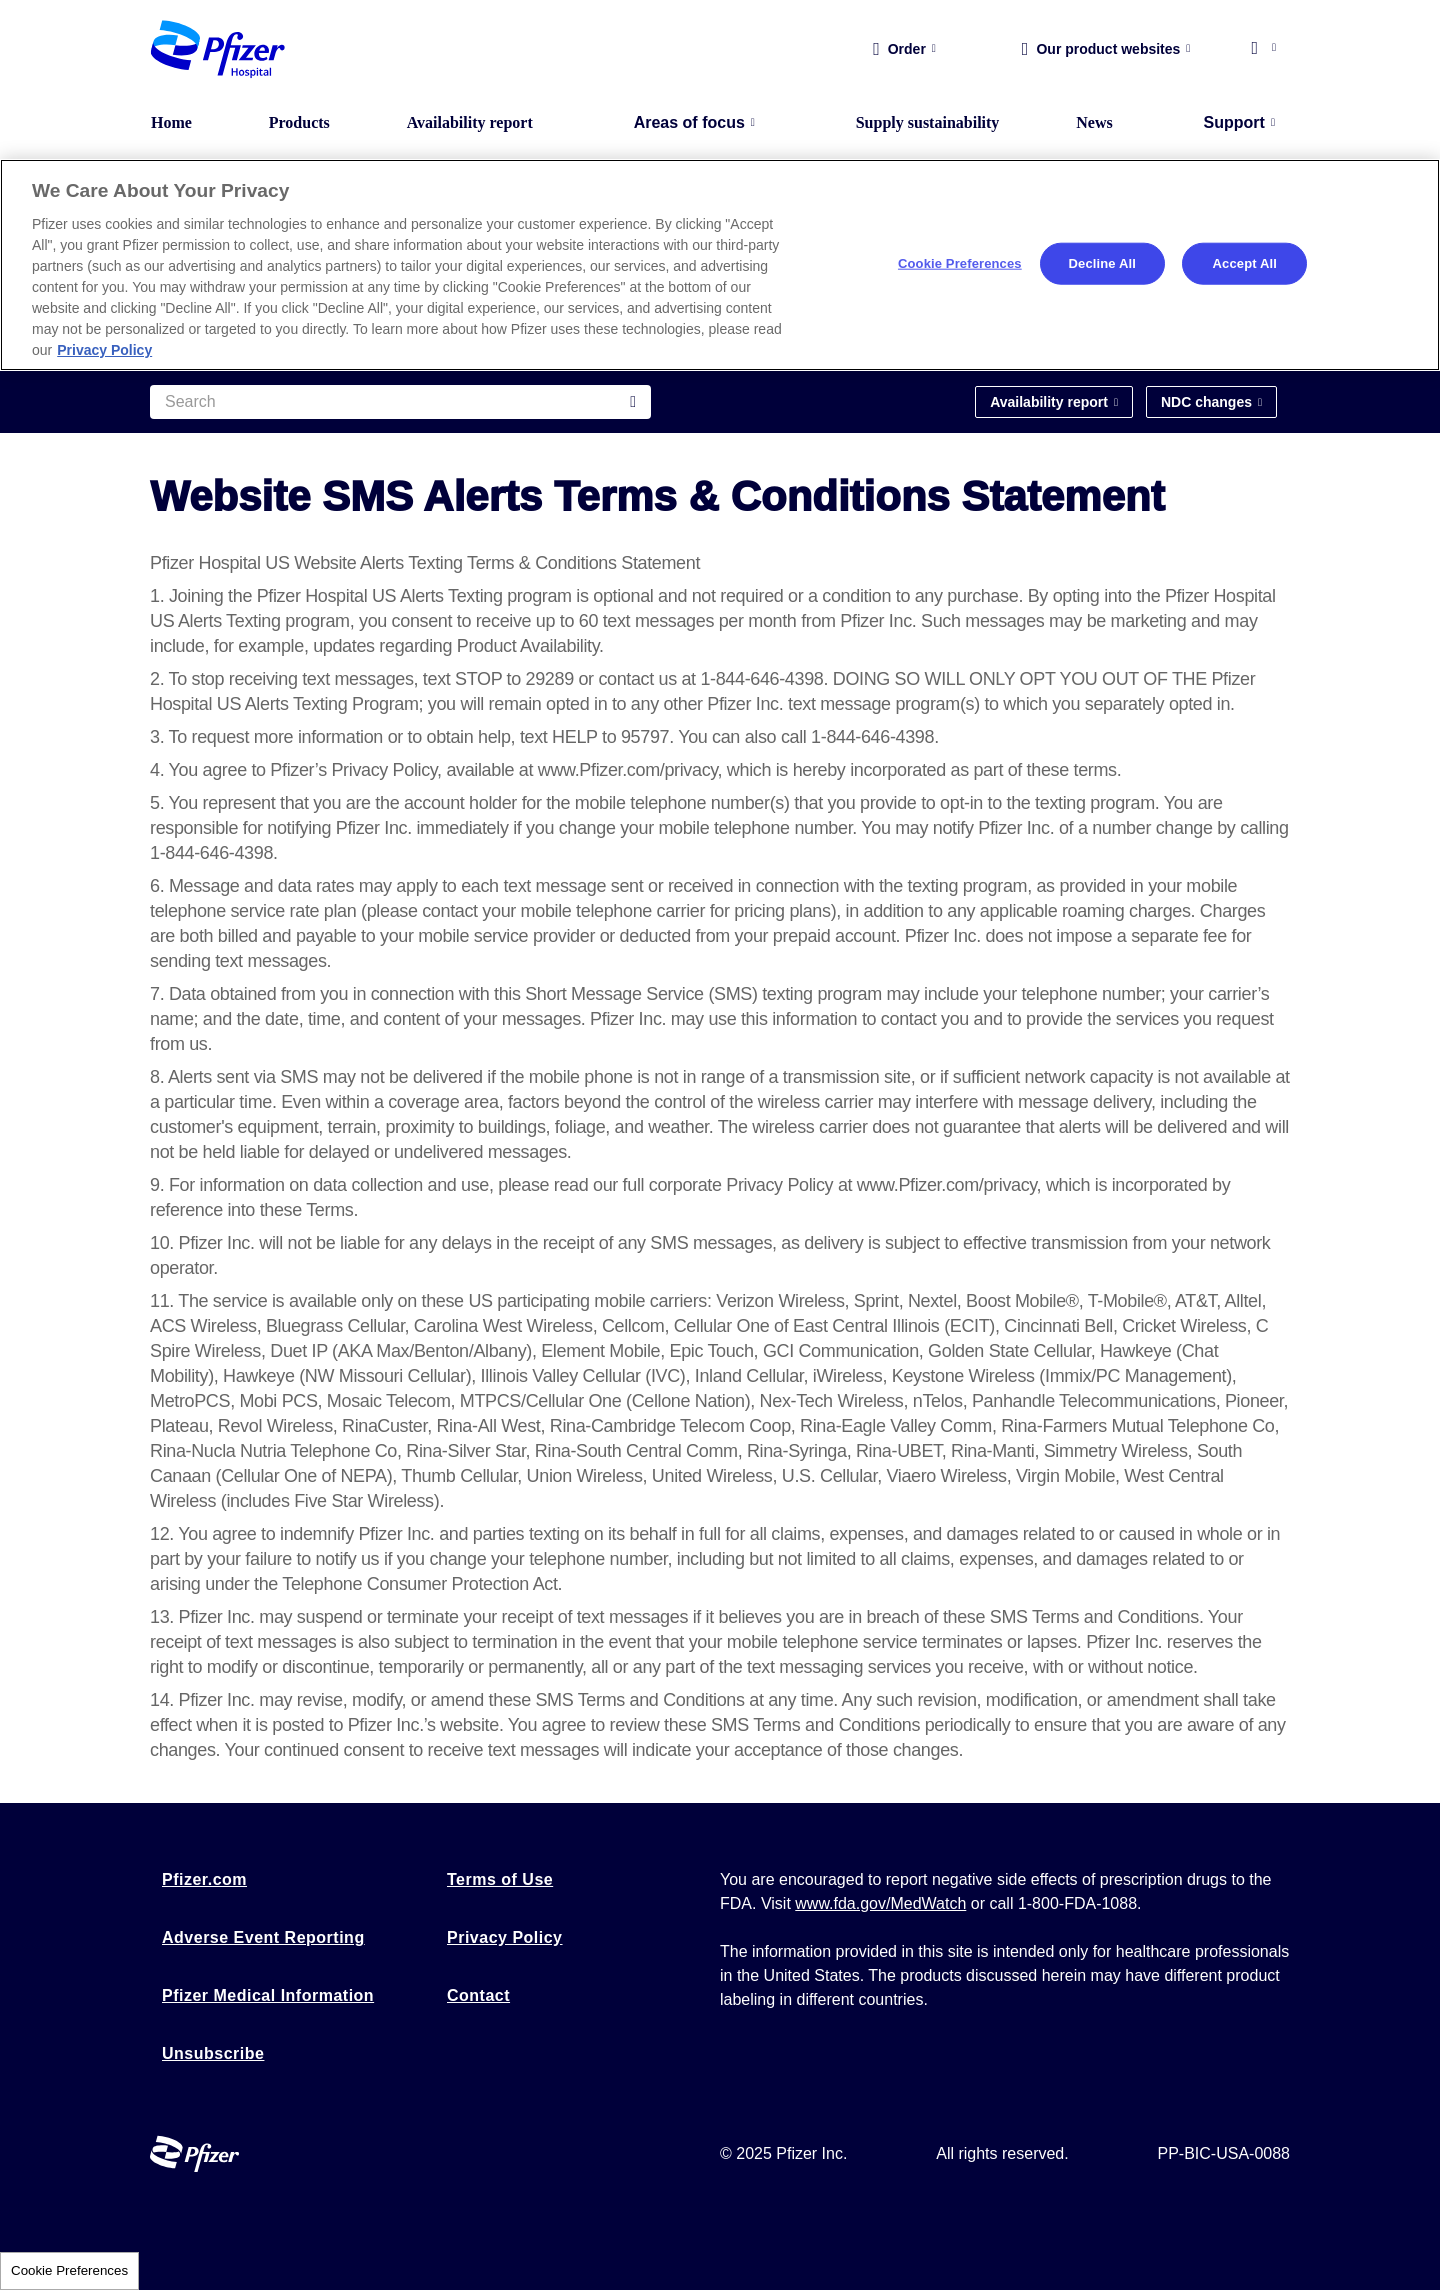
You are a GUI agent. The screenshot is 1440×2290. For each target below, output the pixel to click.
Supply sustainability (928, 122)
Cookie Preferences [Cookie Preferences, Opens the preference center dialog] (960, 263)
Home (171, 122)
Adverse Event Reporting (263, 1937)
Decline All (1102, 263)
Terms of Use (500, 1879)
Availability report (470, 122)
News (1094, 122)
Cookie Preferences (69, 2270)
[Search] (400, 402)
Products (299, 122)
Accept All (1245, 263)
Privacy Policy (505, 1937)
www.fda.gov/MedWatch (880, 1903)
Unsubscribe (213, 2053)
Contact (478, 1995)
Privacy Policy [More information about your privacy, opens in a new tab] (104, 350)
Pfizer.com (204, 1879)
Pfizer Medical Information (268, 1995)
